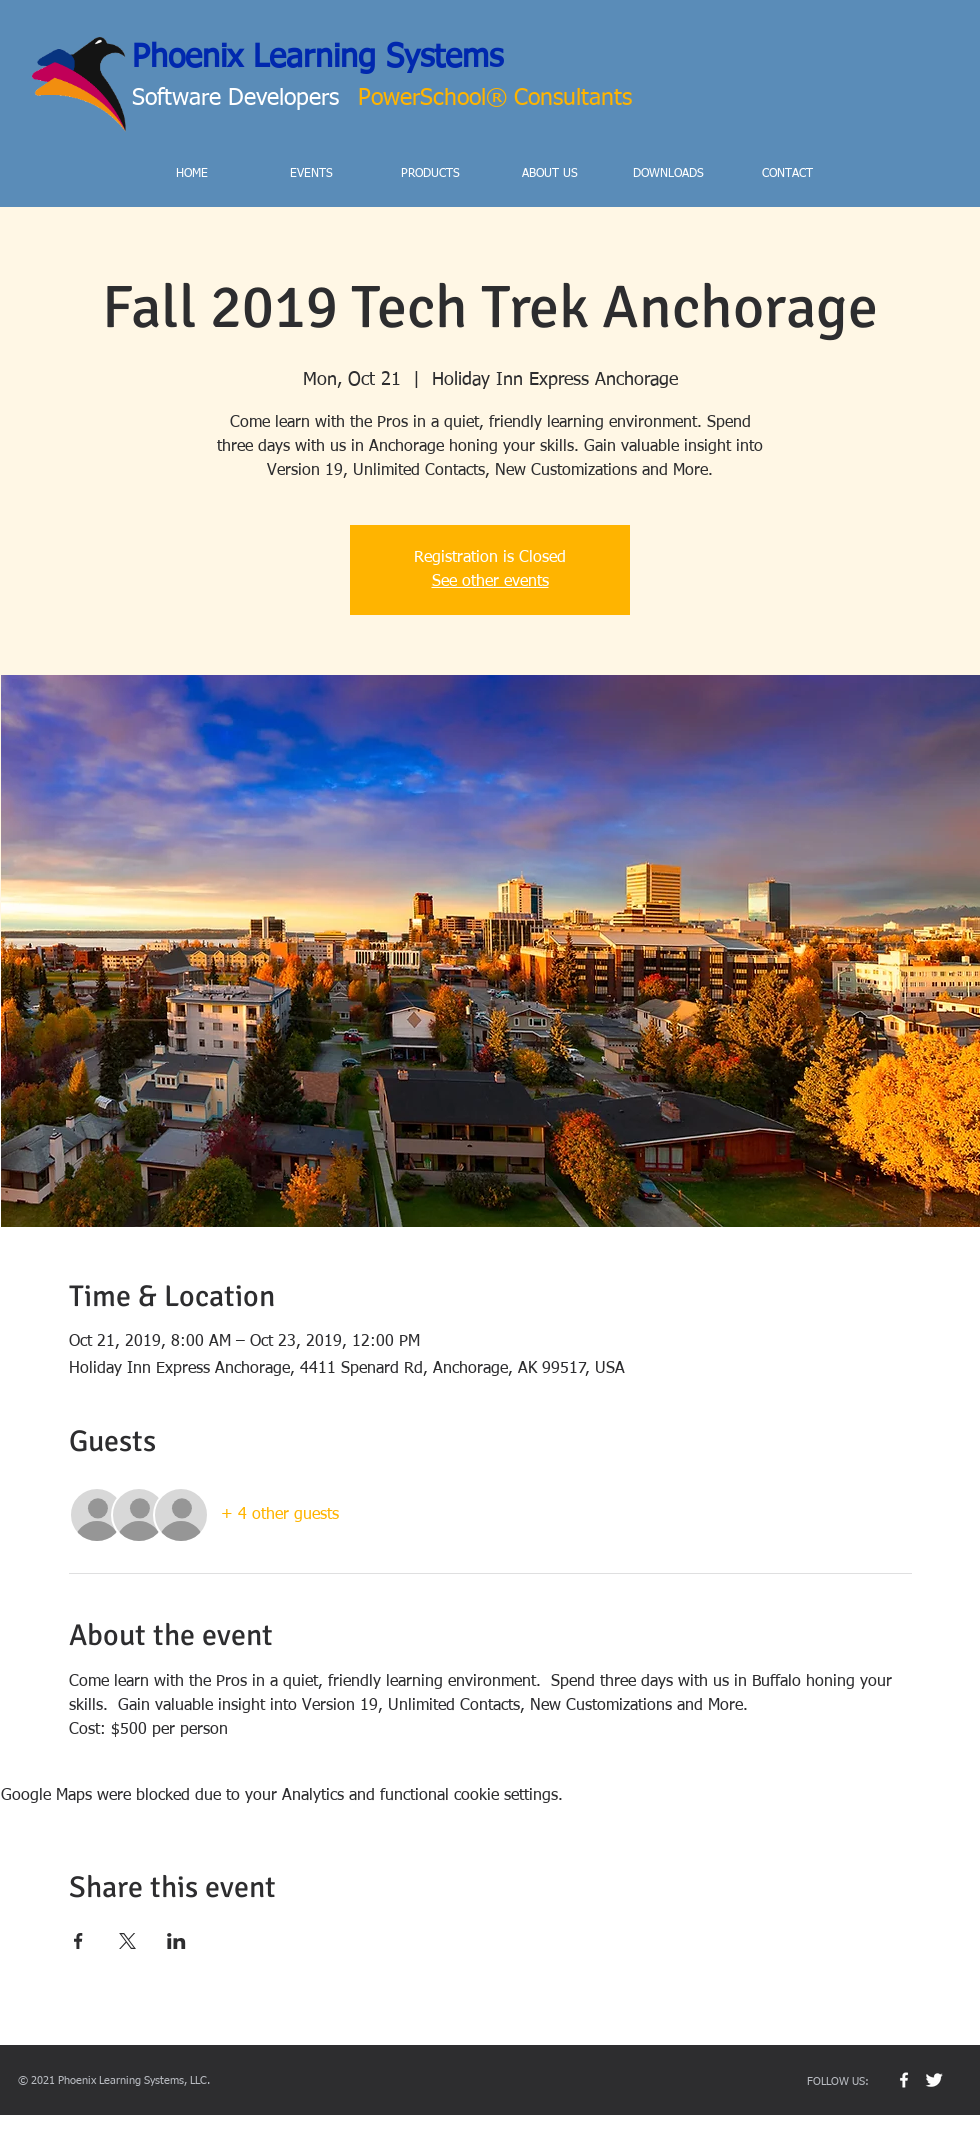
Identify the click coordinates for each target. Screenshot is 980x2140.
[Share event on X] (127, 1941)
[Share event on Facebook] (78, 1941)
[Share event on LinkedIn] (176, 1941)
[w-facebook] (904, 2080)
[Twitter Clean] (934, 2080)
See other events (490, 582)
